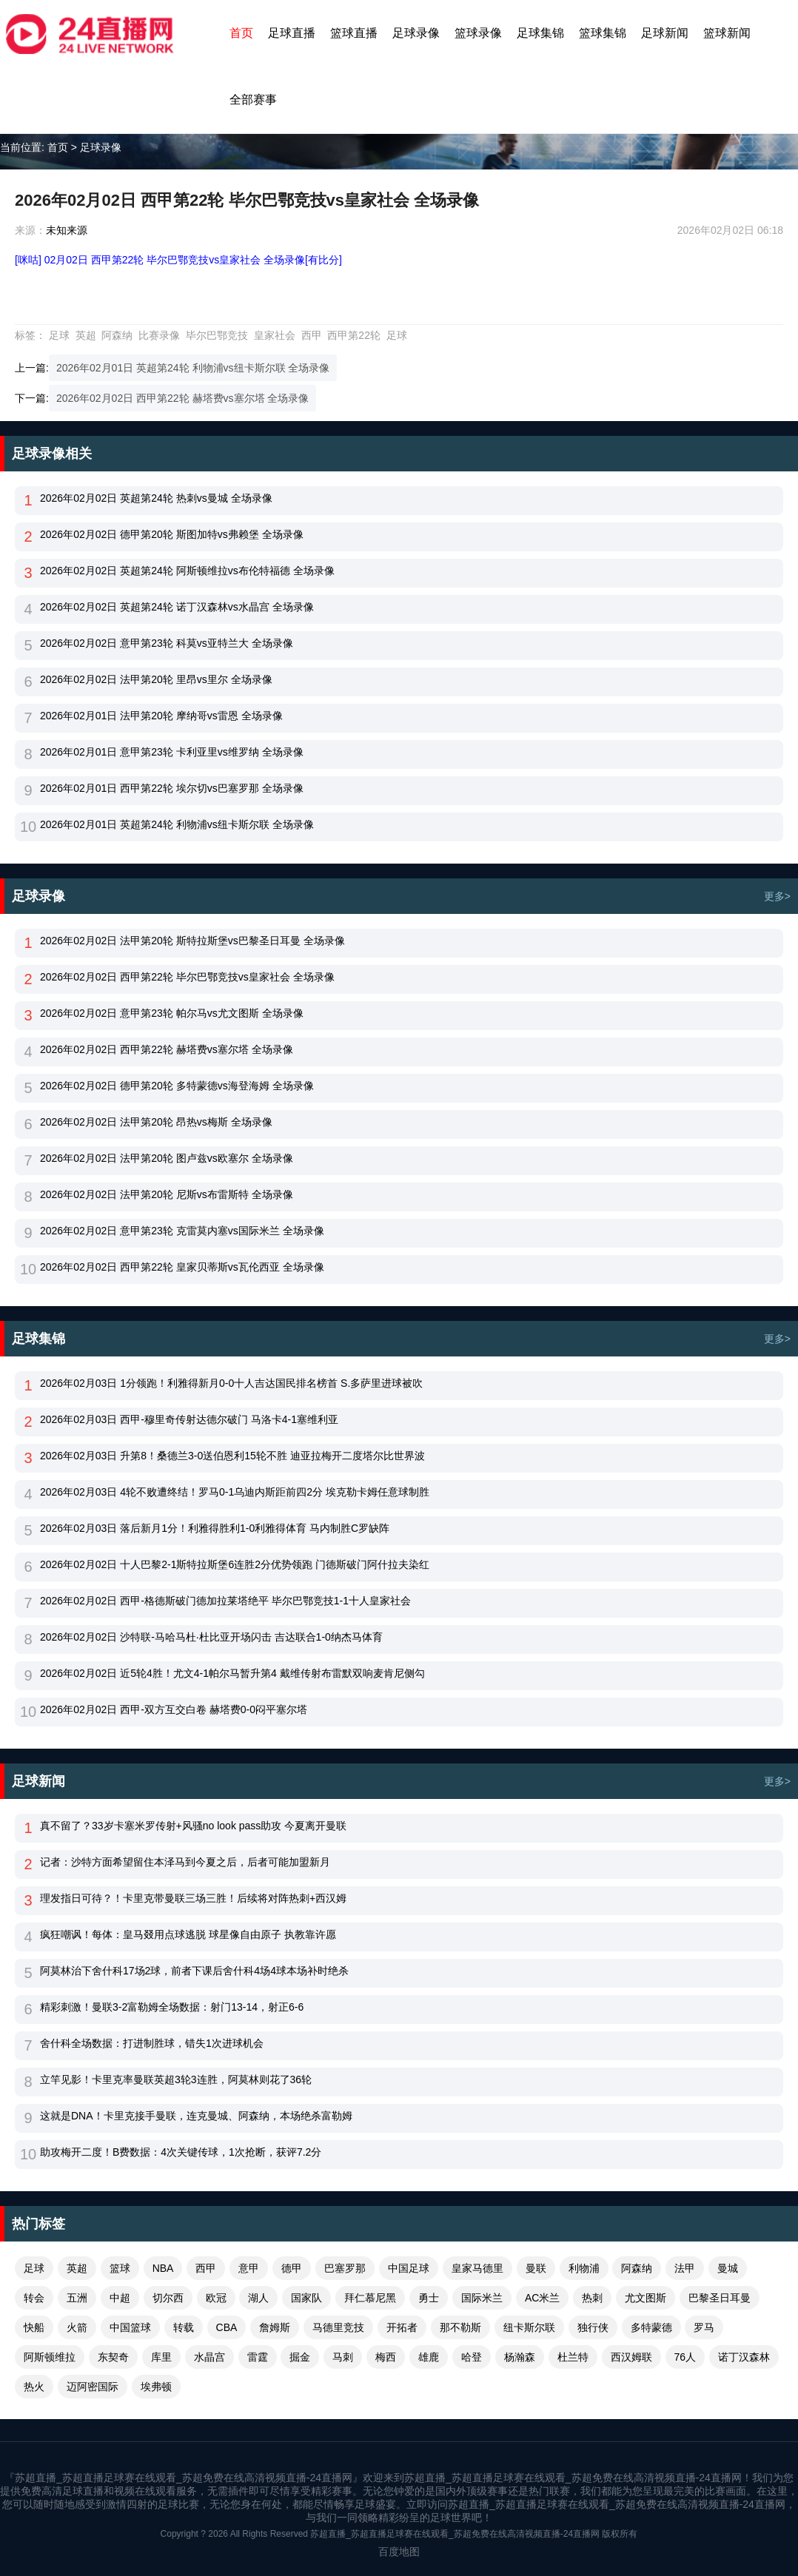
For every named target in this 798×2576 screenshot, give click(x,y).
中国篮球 (130, 2327)
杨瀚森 (519, 2357)
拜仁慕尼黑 (370, 2298)
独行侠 (592, 2327)
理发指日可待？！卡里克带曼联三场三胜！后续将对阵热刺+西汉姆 (193, 1898)
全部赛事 (253, 99)
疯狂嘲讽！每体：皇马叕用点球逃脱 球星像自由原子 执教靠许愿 (188, 1934)
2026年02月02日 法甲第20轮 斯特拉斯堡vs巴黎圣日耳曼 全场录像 (192, 940)
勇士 (428, 2298)
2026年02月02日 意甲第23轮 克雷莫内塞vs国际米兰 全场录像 (182, 1231)
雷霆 (257, 2357)
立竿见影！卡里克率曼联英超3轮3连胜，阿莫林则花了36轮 (176, 2079)
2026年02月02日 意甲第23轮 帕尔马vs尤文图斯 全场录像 (172, 1013)
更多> (777, 896)
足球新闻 (664, 33)
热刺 (592, 2298)
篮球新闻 (727, 33)
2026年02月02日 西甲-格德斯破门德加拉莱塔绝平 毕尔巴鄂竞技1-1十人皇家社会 (225, 1601)
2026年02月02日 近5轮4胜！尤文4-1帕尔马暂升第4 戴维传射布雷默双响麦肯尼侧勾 (232, 1673)
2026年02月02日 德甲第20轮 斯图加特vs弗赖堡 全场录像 (172, 534)
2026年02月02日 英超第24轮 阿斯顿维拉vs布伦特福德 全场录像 (187, 570)
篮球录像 (478, 33)
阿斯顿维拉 (50, 2357)
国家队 (306, 2298)
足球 (59, 335)
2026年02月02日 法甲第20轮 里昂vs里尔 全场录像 (156, 679)
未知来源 (66, 230)
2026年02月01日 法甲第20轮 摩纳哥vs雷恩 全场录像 (161, 716)
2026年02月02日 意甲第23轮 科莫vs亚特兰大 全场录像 (166, 643)
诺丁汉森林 (744, 2357)
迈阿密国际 (92, 2386)
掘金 (299, 2357)
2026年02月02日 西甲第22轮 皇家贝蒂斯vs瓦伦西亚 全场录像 (182, 1267)
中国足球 (408, 2268)
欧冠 (216, 2298)
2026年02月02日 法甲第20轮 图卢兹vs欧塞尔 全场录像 (166, 1158)
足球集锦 (540, 33)
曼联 (536, 2268)
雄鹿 (428, 2357)
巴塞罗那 (345, 2268)
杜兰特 (573, 2357)
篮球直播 (354, 33)
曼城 (727, 2268)
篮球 (120, 2268)
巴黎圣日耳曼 (719, 2298)
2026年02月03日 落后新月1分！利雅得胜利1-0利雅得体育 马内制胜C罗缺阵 (214, 1528)
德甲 (291, 2268)
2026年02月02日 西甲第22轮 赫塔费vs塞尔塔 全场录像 (182, 398)
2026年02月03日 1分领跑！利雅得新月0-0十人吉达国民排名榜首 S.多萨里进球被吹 (231, 1383)
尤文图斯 (645, 2298)
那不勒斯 (460, 2327)
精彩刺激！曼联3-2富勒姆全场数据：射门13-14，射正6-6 (172, 2007)
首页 (241, 33)
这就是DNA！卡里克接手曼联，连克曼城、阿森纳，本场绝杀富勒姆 (196, 2116)
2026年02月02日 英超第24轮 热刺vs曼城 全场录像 (156, 498)
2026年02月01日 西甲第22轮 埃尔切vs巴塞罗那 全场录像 (172, 788)
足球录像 (416, 33)
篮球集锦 (602, 33)
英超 (86, 335)
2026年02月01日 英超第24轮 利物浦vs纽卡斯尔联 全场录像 (193, 368)
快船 (34, 2327)
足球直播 (291, 33)
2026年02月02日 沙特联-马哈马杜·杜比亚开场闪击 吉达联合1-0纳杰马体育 (211, 1637)
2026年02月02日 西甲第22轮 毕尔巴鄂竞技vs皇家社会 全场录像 (187, 977)
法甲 (684, 2268)
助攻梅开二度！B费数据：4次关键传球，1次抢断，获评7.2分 (180, 2152)
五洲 (77, 2298)
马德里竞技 (338, 2327)
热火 (34, 2386)
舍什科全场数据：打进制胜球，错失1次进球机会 (152, 2043)
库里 (161, 2357)
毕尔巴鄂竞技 (217, 335)
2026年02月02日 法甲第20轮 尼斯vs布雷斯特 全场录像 (166, 1194)
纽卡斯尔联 (529, 2327)
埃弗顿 (156, 2386)
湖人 (258, 2298)
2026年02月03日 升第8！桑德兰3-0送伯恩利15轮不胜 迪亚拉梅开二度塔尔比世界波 (232, 1456)
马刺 (342, 2357)
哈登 (471, 2357)
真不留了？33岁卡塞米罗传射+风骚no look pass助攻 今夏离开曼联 (193, 1826)
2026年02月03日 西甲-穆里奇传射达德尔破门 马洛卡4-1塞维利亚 (189, 1419)
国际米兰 (482, 2298)
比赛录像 (159, 335)
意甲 (248, 2268)
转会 (34, 2298)
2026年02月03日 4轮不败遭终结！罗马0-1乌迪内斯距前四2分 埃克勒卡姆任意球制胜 (234, 1492)
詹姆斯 (274, 2327)
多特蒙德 (651, 2327)
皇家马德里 (477, 2268)
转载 (183, 2327)
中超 (120, 2298)
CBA (227, 2327)
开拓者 (402, 2327)
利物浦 (584, 2268)
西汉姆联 (631, 2357)
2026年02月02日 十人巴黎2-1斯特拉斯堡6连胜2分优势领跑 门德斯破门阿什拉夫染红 (234, 1564)
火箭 (77, 2327)
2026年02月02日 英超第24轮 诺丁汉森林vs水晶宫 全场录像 (177, 607)
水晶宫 (209, 2357)
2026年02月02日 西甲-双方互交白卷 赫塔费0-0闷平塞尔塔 (173, 1709)
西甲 (311, 335)
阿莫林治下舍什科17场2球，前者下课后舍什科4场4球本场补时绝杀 (194, 1971)
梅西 (385, 2357)
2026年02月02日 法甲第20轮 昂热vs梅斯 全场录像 (156, 1122)
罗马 (704, 2327)
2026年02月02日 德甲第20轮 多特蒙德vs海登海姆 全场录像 (177, 1086)
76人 (685, 2357)
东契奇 (113, 2357)
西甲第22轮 (353, 335)
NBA (163, 2268)
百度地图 (399, 2551)
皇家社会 (274, 335)
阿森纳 (117, 335)
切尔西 (168, 2298)
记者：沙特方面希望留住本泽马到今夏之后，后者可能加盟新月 (185, 1862)
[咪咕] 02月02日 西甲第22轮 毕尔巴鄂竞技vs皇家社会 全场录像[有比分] (178, 260)
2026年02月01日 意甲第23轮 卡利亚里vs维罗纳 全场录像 (172, 752)
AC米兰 (542, 2298)
